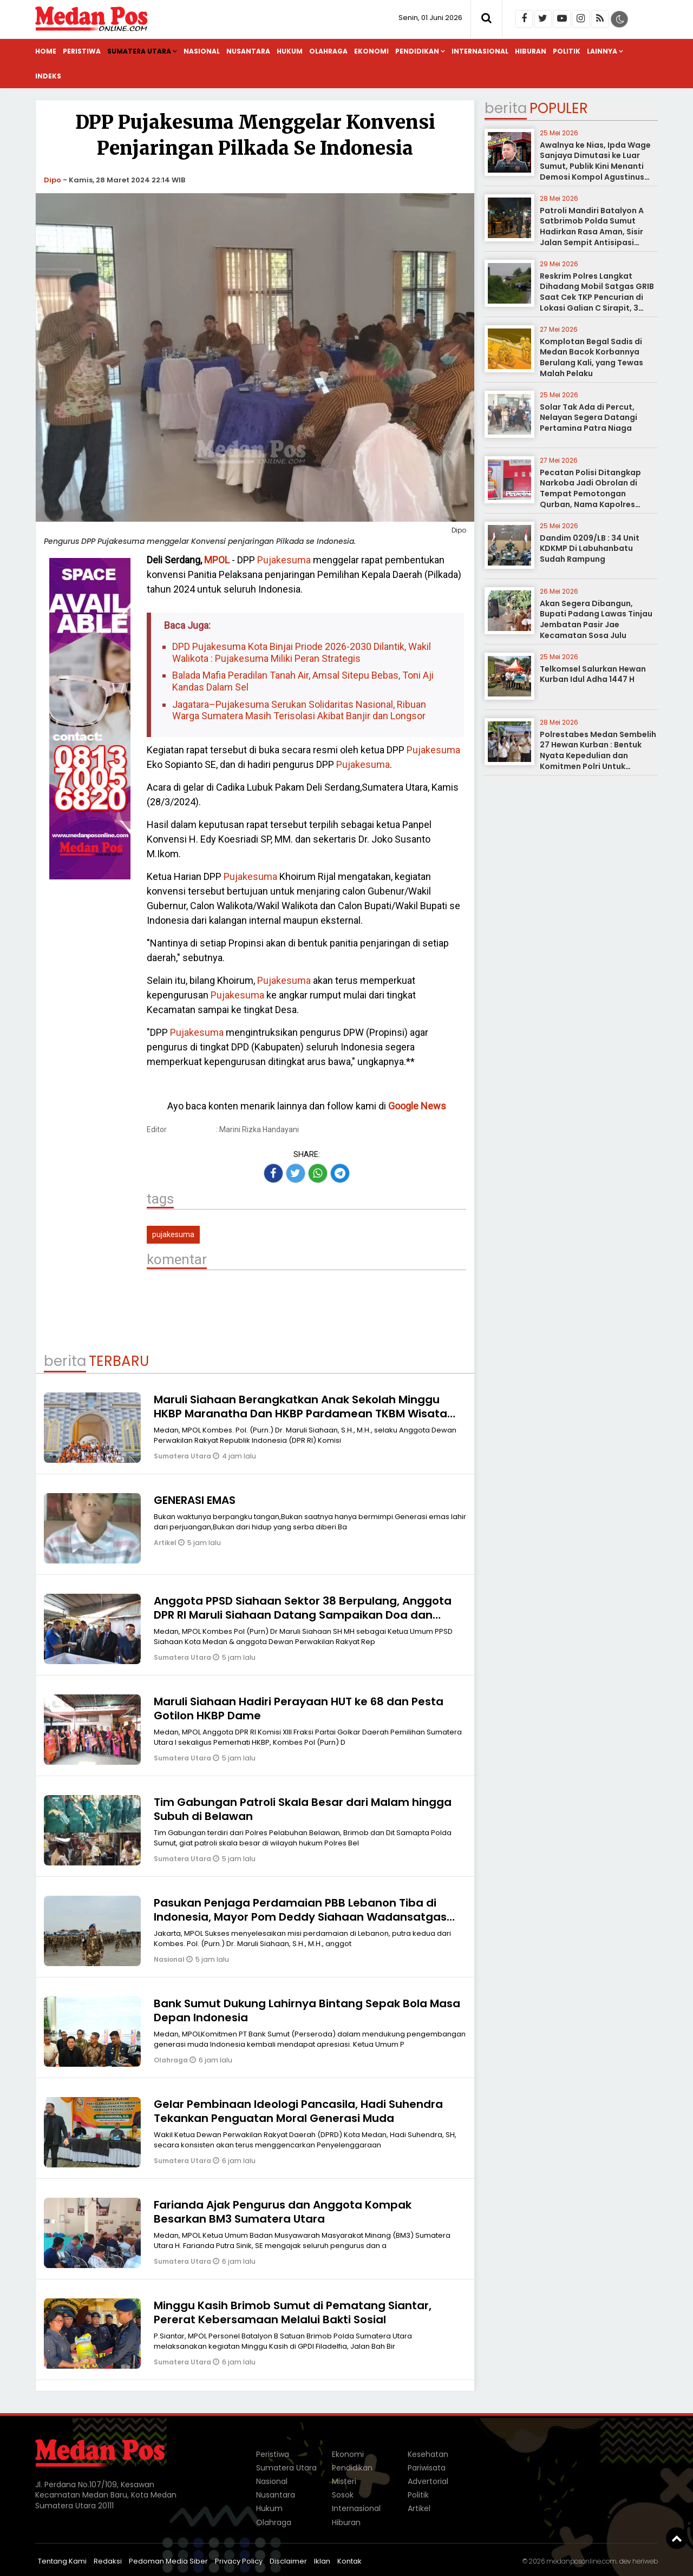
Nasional (202, 51)
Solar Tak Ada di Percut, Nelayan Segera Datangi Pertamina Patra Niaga (588, 417)
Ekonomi (371, 51)
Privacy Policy (239, 2561)
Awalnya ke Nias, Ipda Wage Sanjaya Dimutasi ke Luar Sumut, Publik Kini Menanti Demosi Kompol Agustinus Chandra (595, 166)
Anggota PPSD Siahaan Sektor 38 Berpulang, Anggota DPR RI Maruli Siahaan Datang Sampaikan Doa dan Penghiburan (303, 1615)
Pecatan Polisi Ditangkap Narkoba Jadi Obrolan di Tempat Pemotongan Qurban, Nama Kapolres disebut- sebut (590, 493)
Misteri (344, 2481)
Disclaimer (288, 2561)
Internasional (480, 51)
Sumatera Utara (139, 51)
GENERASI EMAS (195, 1500)
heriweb (645, 2561)
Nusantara (248, 51)
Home (45, 51)
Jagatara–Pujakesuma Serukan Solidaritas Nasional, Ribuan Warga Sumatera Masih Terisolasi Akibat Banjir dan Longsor (299, 710)
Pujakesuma (284, 560)
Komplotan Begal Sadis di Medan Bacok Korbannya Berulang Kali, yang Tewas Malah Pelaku (591, 357)
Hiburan (530, 51)
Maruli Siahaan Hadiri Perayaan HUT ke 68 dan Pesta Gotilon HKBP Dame (298, 1708)
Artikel (166, 1542)
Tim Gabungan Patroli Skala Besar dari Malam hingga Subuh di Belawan (303, 1809)
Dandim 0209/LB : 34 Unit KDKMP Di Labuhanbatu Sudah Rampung (589, 548)
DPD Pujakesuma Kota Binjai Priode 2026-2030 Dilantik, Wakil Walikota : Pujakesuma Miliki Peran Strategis (301, 652)
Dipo (52, 180)
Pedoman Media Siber (168, 2561)
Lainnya (602, 51)
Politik (566, 51)
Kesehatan (428, 2454)
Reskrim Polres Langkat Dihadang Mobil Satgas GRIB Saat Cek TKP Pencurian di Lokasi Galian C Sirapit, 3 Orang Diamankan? (597, 297)
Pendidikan (417, 51)
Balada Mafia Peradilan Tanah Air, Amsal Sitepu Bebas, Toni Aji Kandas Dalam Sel (303, 681)
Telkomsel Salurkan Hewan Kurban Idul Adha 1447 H (593, 674)
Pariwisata (427, 2467)
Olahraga (328, 51)
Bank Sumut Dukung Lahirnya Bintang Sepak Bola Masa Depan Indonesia (307, 2010)
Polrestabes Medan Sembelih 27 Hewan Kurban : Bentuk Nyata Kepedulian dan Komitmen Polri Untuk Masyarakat (598, 755)
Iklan (322, 2561)
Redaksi (108, 2561)
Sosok (343, 2494)
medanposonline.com (581, 2561)
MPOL (217, 560)
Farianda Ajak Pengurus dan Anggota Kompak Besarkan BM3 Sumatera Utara (282, 2211)
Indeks (48, 76)
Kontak (349, 2561)
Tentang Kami (62, 2561)
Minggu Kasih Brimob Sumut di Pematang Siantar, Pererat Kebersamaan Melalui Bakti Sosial (293, 2312)
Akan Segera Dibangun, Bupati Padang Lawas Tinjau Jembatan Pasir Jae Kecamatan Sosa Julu (596, 619)
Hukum (290, 51)
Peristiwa (82, 51)
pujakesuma (173, 1234)
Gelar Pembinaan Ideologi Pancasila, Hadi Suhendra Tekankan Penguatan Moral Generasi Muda (298, 2111)
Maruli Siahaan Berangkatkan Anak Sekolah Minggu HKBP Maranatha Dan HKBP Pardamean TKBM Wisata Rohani (300, 1413)
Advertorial (428, 2481)
